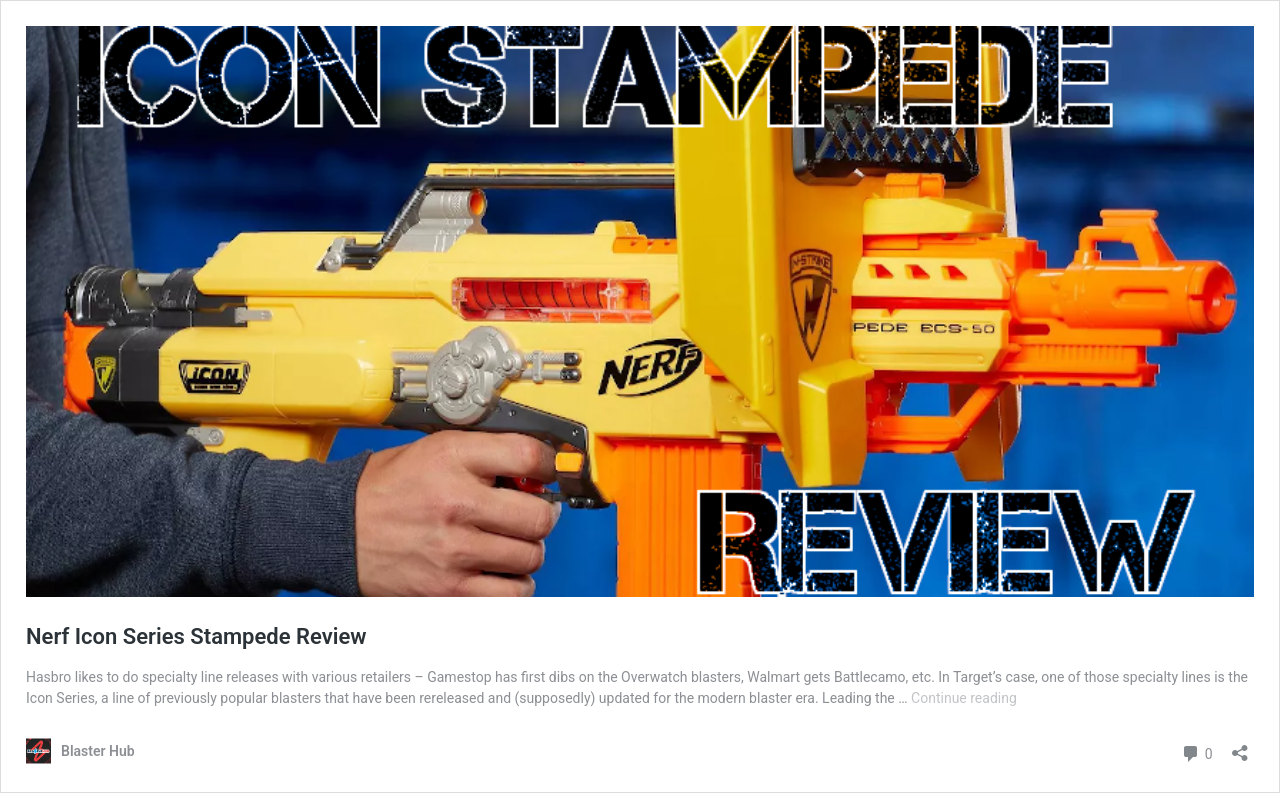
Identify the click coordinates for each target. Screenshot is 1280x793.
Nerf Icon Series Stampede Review (196, 636)
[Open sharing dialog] (1240, 746)
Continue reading (964, 698)
